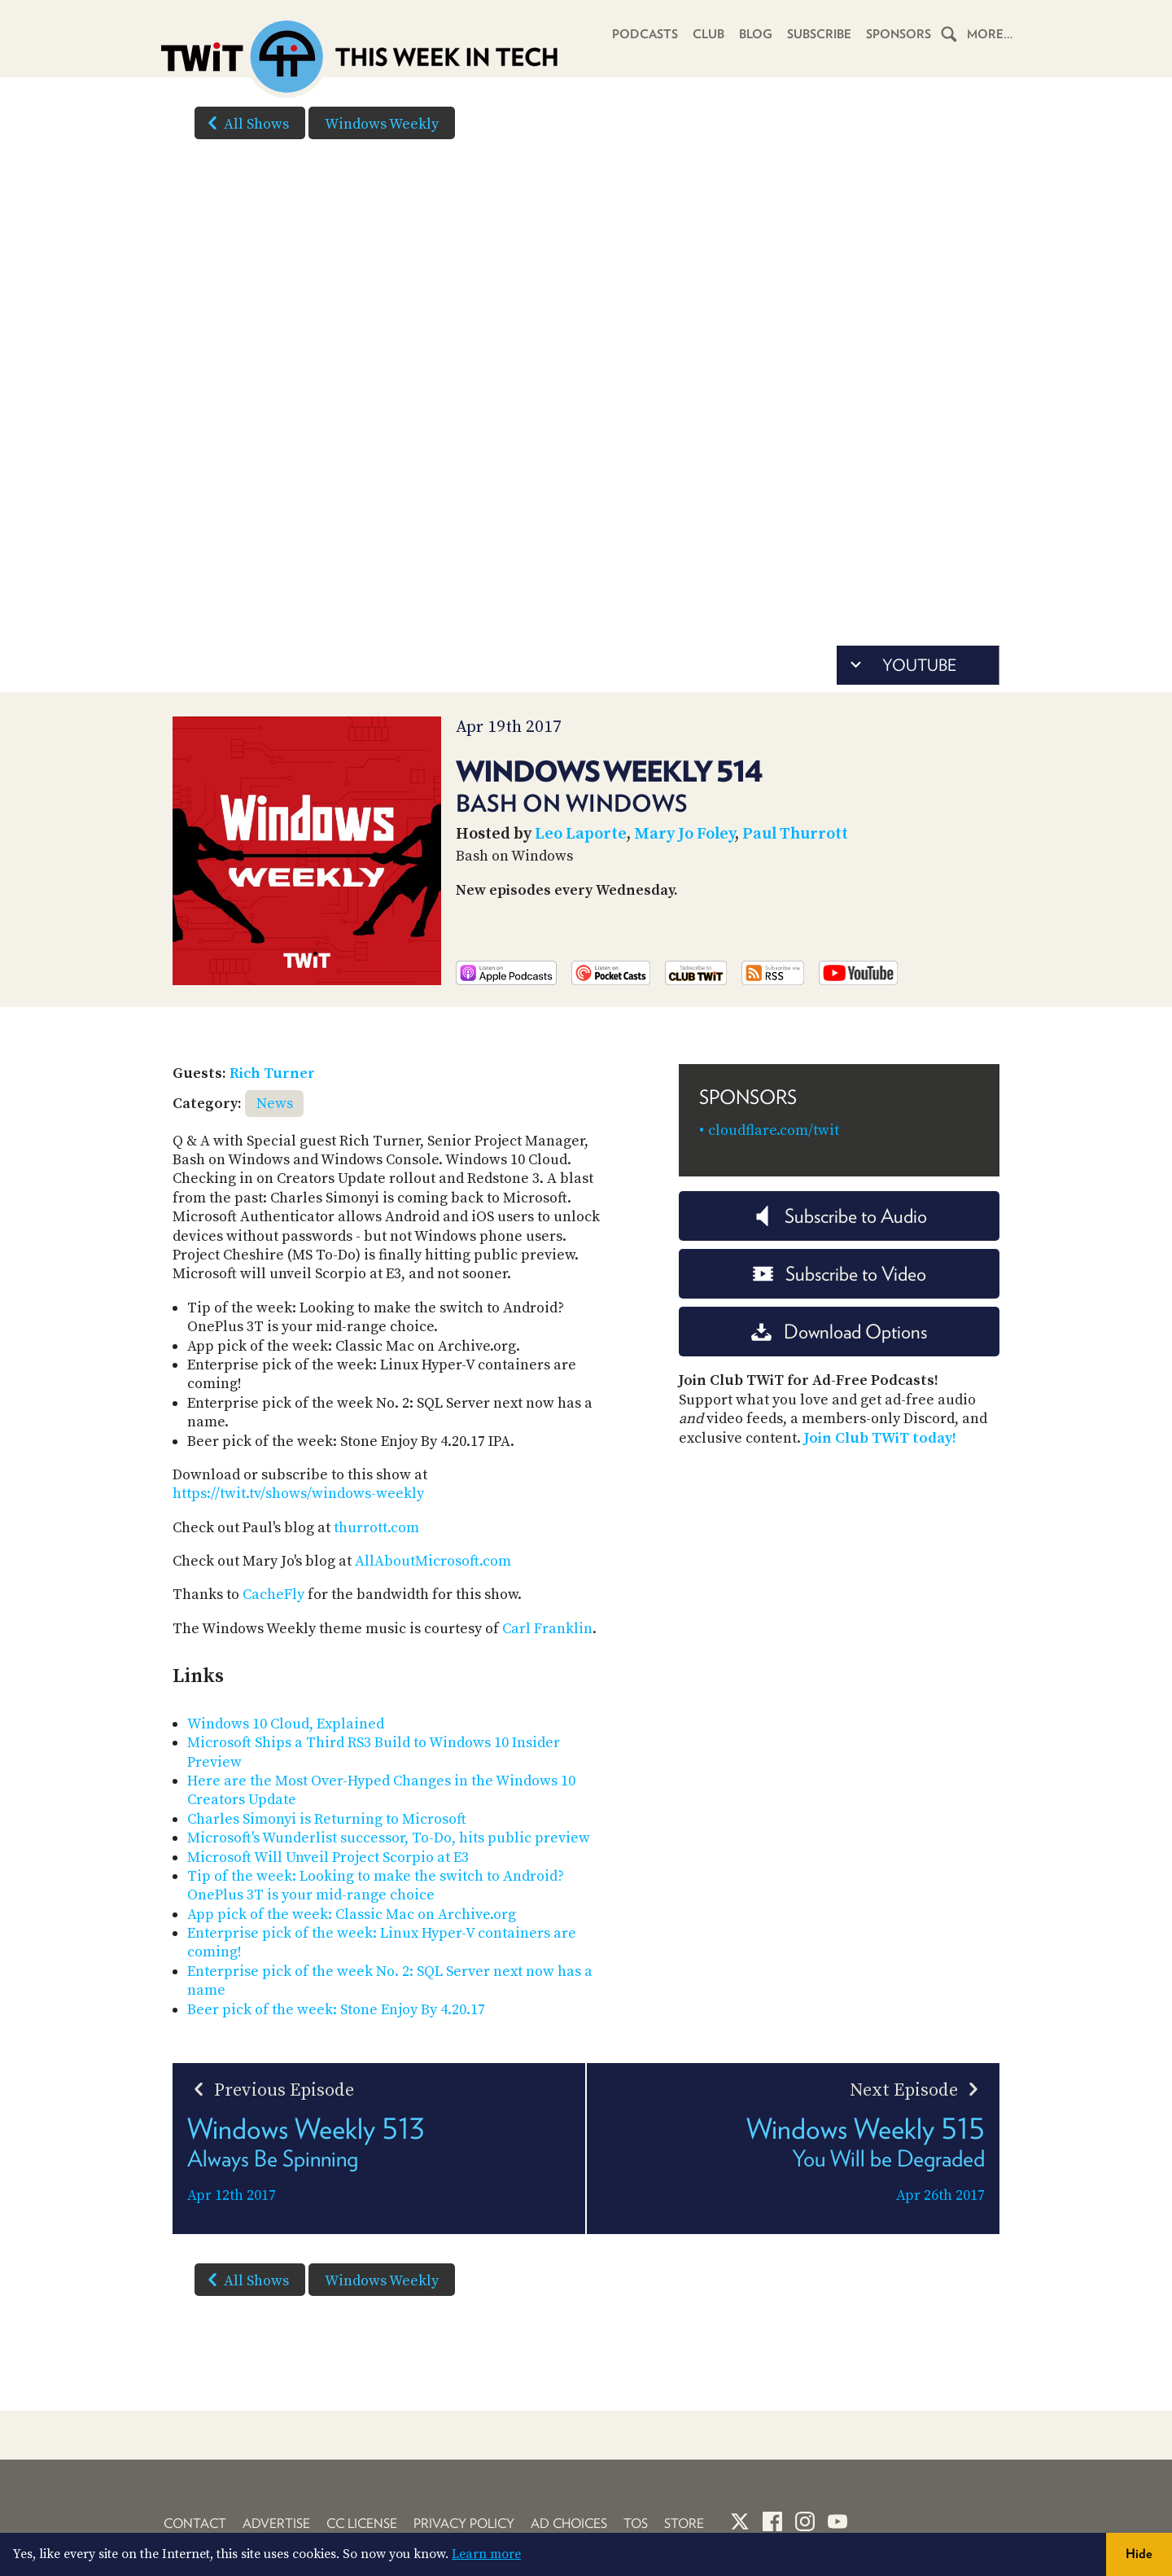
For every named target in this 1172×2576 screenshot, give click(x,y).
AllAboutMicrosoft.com (433, 1561)
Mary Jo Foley (684, 834)
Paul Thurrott (795, 834)
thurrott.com (376, 1527)
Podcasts (645, 34)
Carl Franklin (547, 1628)
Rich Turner (272, 1073)
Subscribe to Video (839, 1274)
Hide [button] (1139, 2553)
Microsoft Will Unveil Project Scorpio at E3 (328, 1857)
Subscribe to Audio (839, 1216)
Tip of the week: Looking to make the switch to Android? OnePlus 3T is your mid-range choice (375, 1885)
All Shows (245, 123)
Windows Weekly (382, 124)
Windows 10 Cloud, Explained (285, 1724)
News (274, 1103)
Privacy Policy (463, 2523)
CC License (361, 2523)
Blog (755, 34)
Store (684, 2523)
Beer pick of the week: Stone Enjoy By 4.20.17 (336, 2009)
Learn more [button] (486, 2554)
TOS (635, 2523)
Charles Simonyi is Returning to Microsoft (326, 1819)
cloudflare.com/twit (773, 1130)
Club (708, 34)
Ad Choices (569, 2523)
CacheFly (273, 1594)
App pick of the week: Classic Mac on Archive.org (351, 1914)
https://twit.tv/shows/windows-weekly (298, 1493)
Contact (195, 2523)
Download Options (839, 1331)
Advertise (276, 2523)
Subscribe (819, 34)
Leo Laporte (581, 834)
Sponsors (898, 34)
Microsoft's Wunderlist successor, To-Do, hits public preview (388, 1838)
